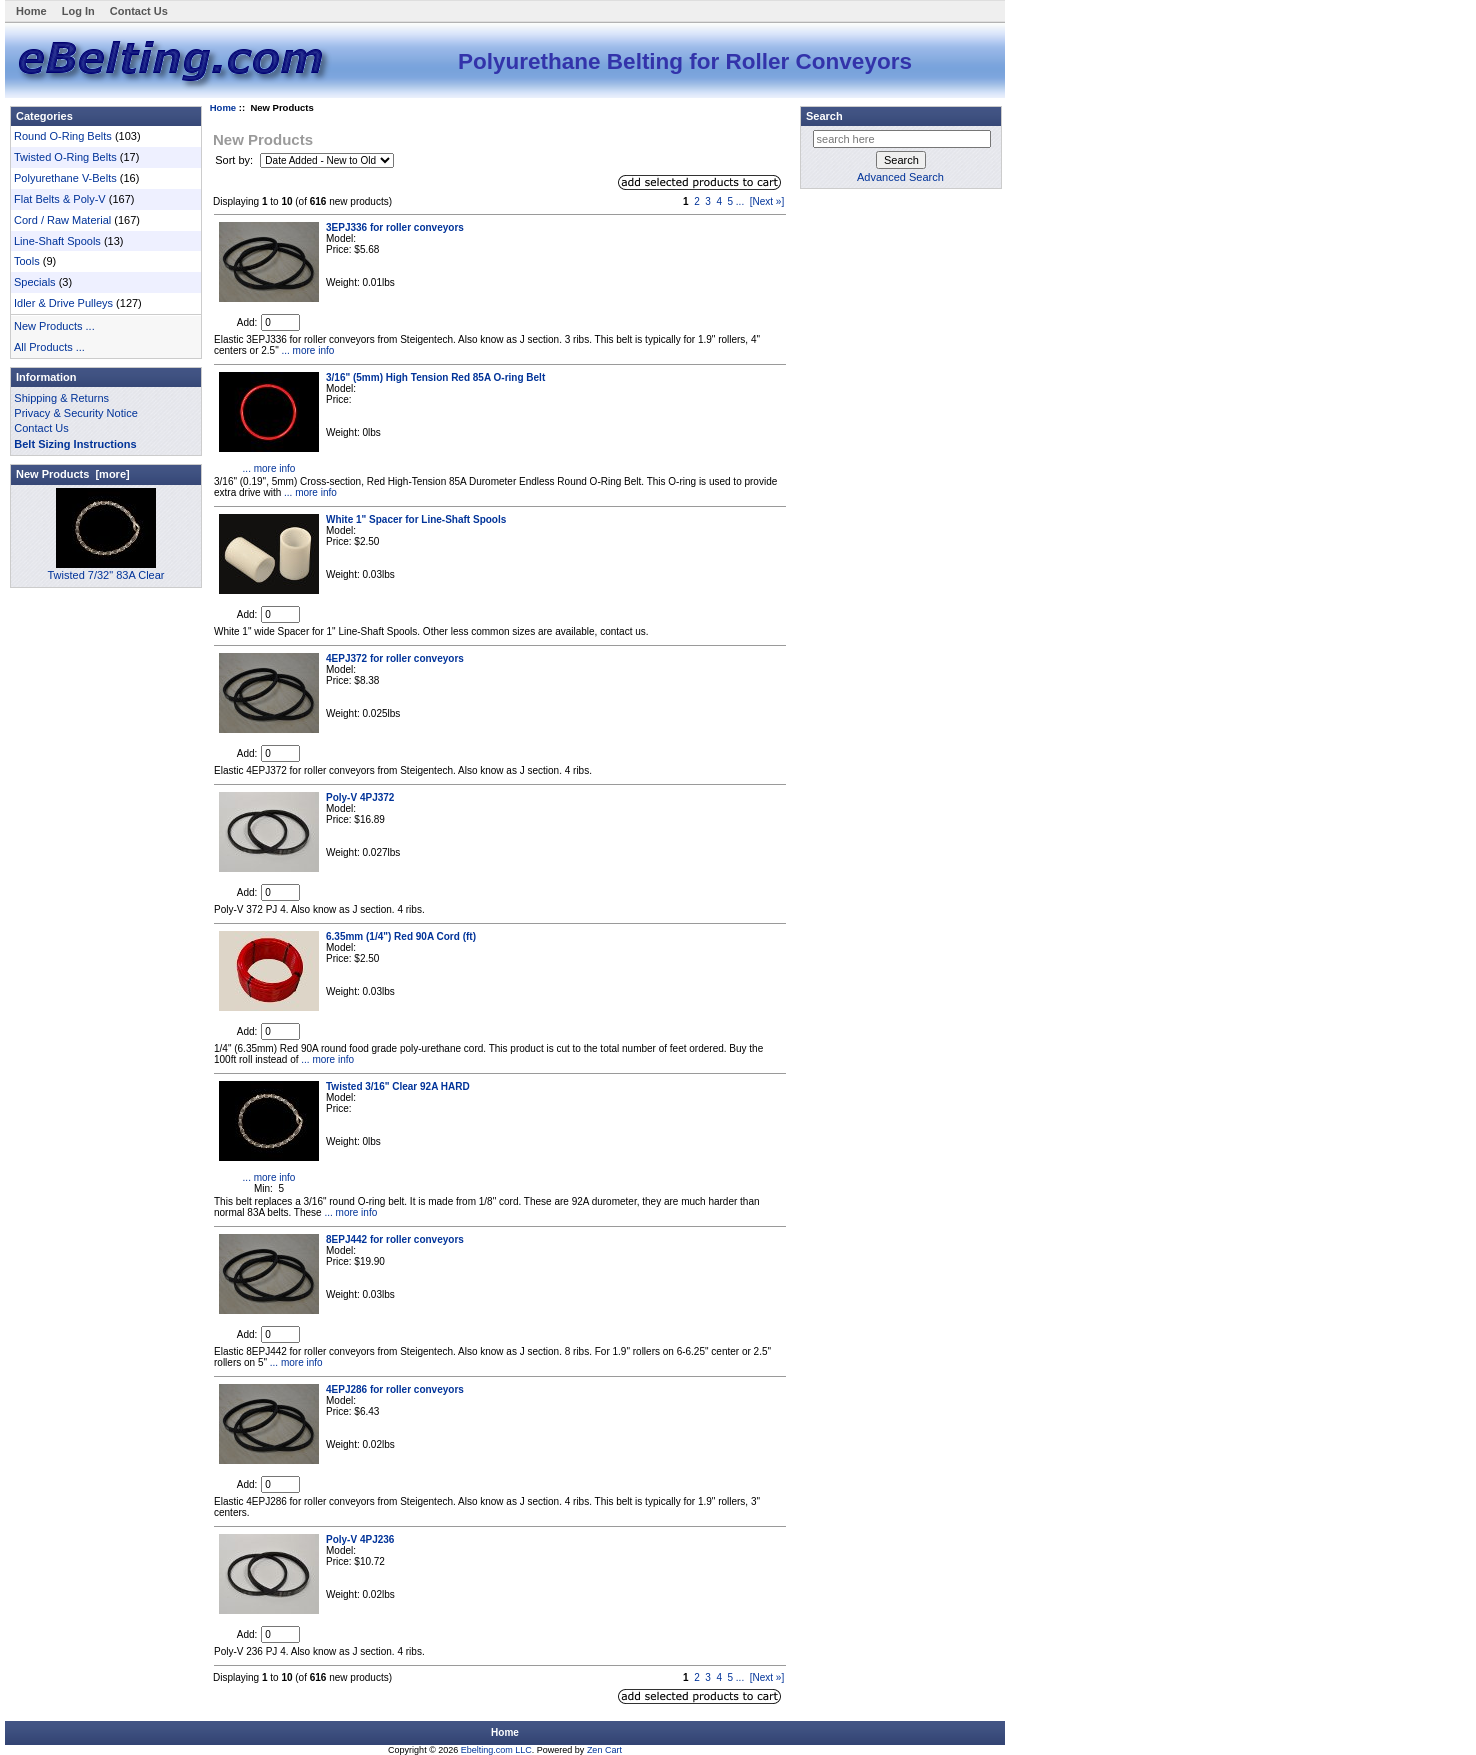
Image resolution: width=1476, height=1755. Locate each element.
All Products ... (49, 347)
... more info (307, 350)
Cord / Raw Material (62, 220)
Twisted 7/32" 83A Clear (105, 569)
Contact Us (139, 11)
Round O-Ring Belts (63, 136)
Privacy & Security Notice (75, 413)
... (740, 201)
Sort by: (235, 160)
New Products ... (54, 326)
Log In (78, 11)
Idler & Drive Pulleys (63, 303)
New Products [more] (73, 474)
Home (31, 11)
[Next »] (767, 201)
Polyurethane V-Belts (65, 178)
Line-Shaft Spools (57, 241)
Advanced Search (900, 177)
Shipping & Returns (61, 398)
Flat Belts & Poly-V (60, 199)
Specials (35, 282)
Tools (27, 261)
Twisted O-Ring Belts (65, 157)
